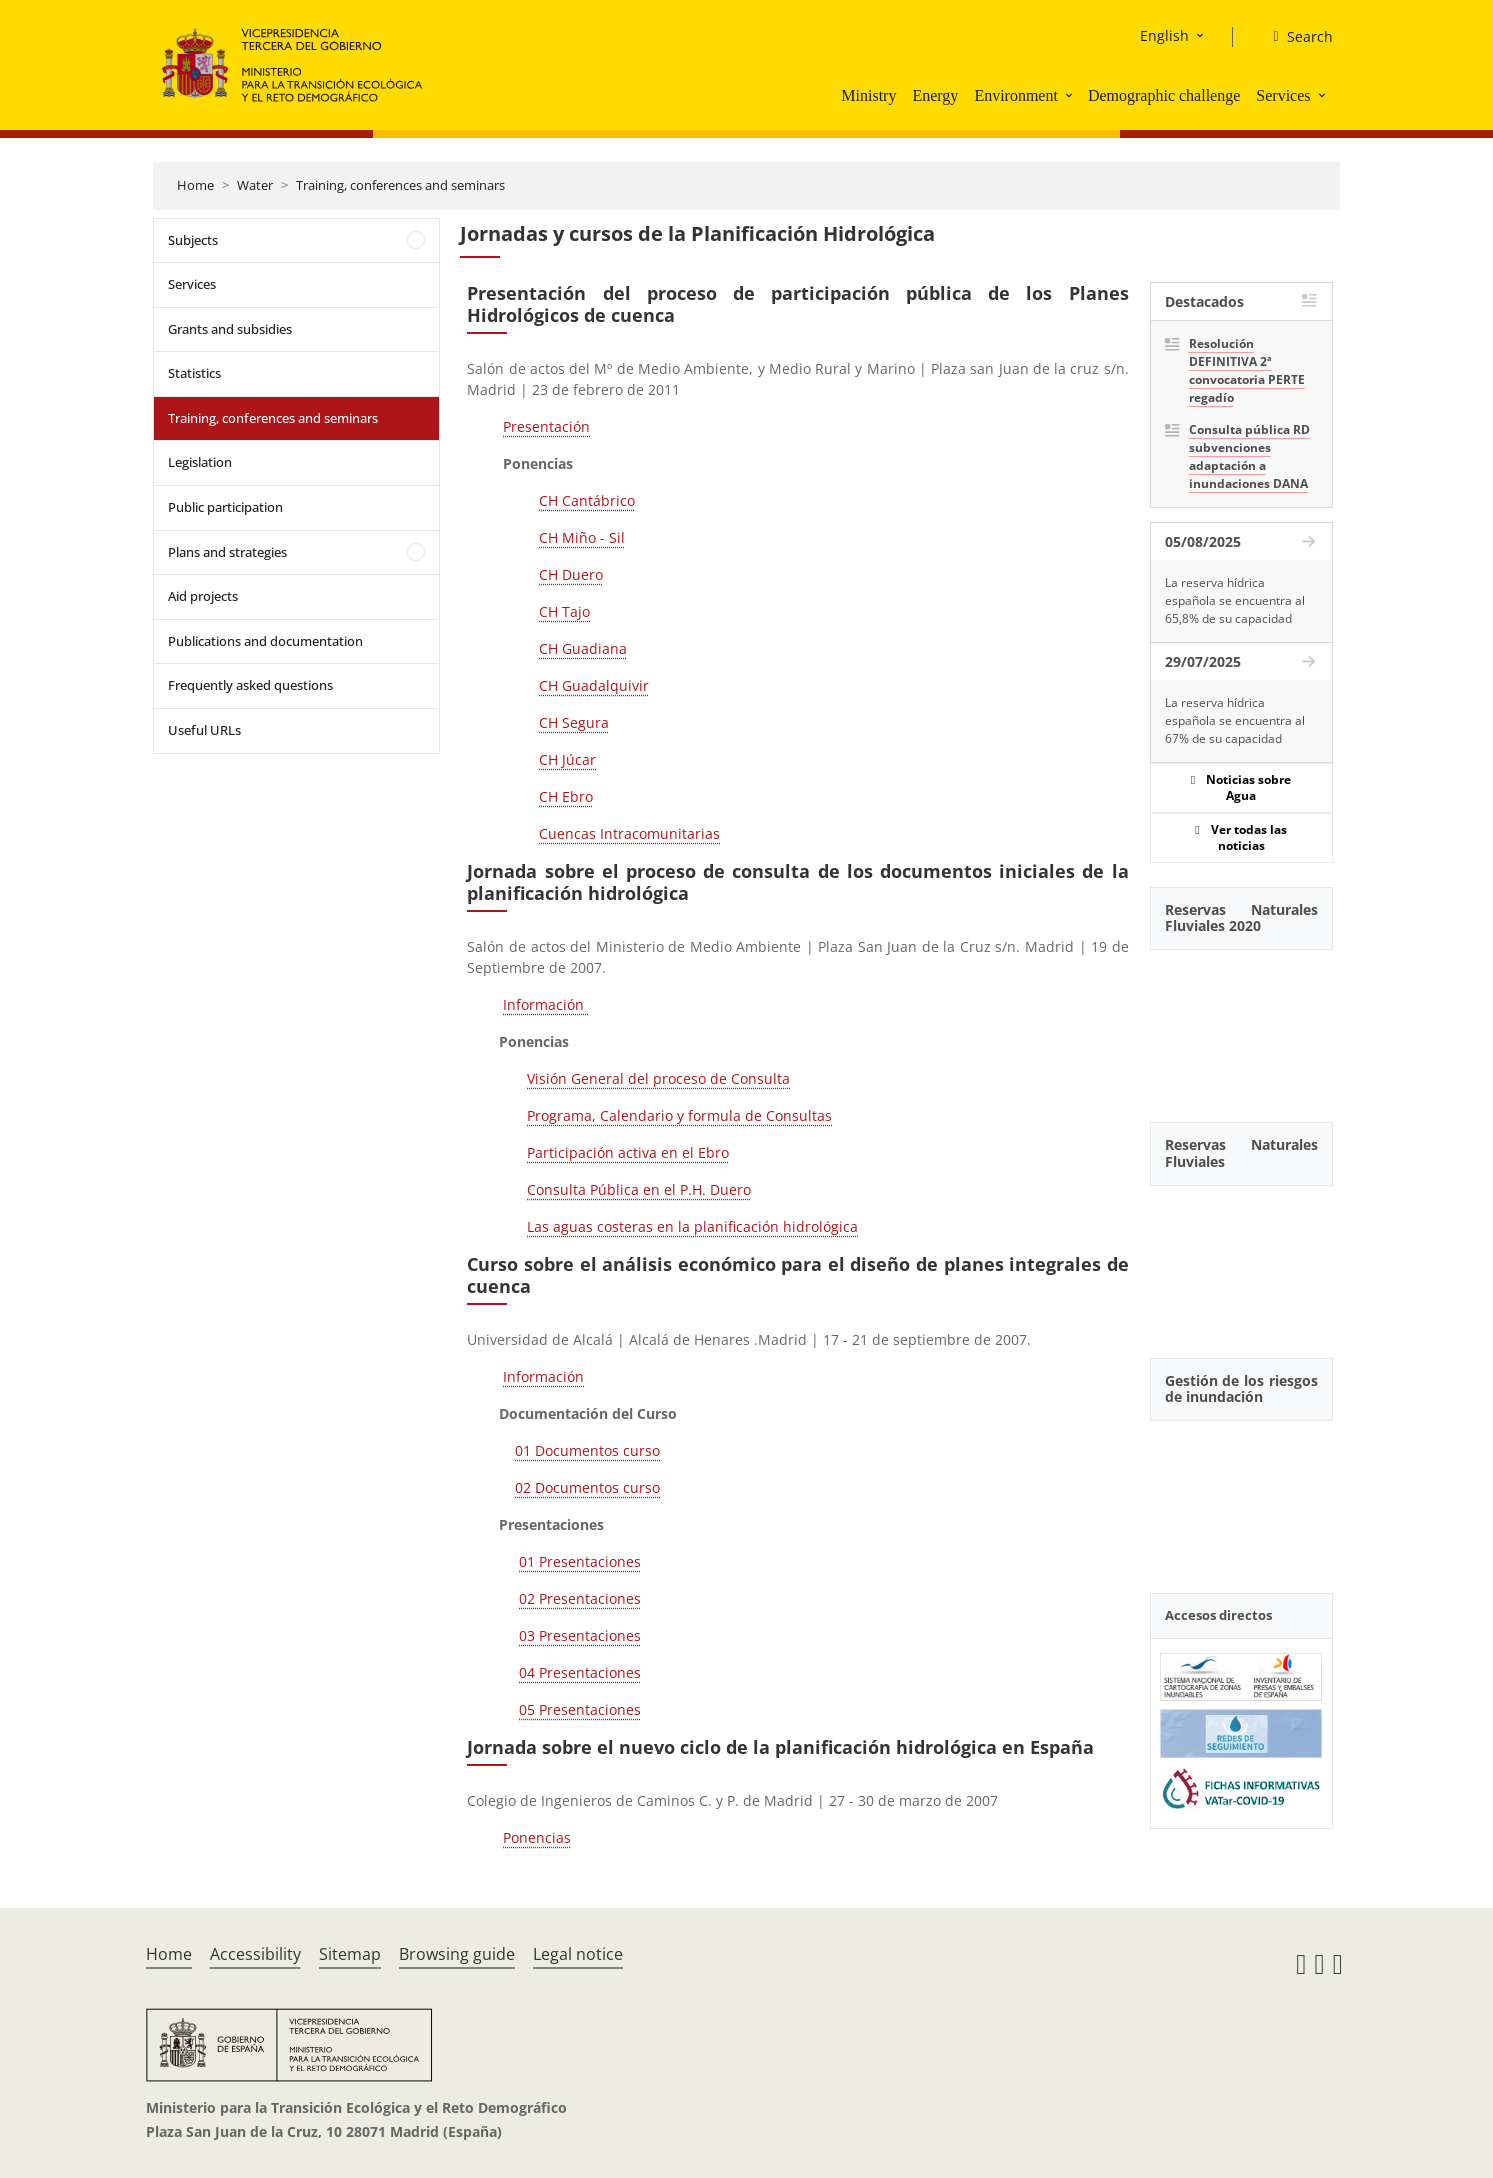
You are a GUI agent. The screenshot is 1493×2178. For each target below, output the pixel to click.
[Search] (1294, 37)
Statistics (194, 373)
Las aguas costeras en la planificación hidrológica (692, 1226)
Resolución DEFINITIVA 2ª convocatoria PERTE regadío (1247, 370)
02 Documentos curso (587, 1487)
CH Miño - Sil (582, 537)
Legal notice (578, 1954)
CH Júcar (567, 759)
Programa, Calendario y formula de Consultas (679, 1115)
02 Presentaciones (580, 1598)
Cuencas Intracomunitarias (629, 833)
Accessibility (255, 1954)
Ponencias (537, 1837)
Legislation (200, 462)
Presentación (546, 426)
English (1164, 35)
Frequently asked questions (250, 685)
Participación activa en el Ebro (628, 1152)
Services (1283, 95)
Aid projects (203, 596)
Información (545, 1004)
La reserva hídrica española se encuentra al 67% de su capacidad (1235, 720)
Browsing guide (457, 1954)
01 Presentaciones (580, 1561)
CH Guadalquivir (594, 685)
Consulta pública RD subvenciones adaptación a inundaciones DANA (1249, 456)
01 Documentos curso (587, 1450)
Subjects (193, 240)
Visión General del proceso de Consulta (658, 1078)
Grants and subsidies (230, 329)
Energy (935, 95)
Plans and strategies (227, 552)
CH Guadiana (583, 648)
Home (195, 185)
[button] (1071, 95)
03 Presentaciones (580, 1635)
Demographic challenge (1164, 95)
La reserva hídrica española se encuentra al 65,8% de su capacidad (1235, 600)
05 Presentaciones (580, 1709)
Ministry (868, 95)
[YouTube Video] (1241, 1025)
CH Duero (571, 574)
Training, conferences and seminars (400, 185)
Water (255, 185)
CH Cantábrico (587, 500)
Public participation (225, 507)
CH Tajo (564, 611)
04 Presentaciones (580, 1672)
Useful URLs (204, 730)
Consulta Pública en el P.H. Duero (639, 1189)
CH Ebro (566, 796)
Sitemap (350, 1954)
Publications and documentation (265, 641)
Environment (1016, 95)
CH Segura (574, 722)
